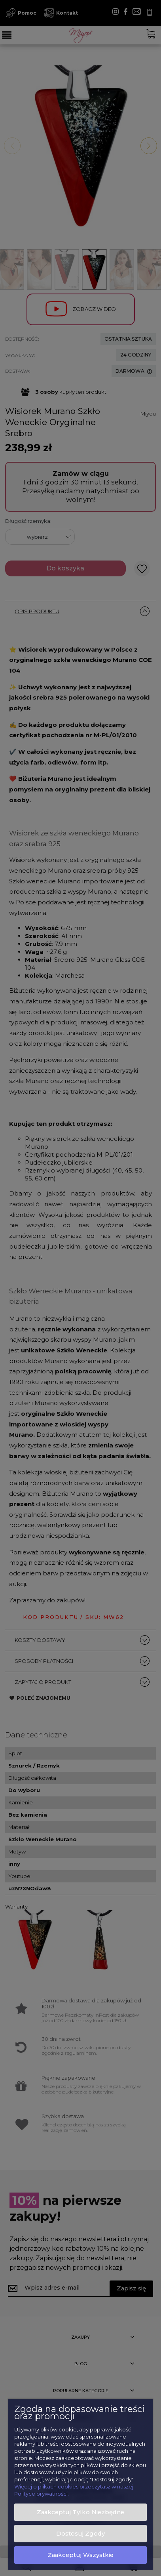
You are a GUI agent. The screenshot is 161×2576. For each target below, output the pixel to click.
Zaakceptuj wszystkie (80, 2555)
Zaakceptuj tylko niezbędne (80, 2512)
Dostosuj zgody (80, 2533)
